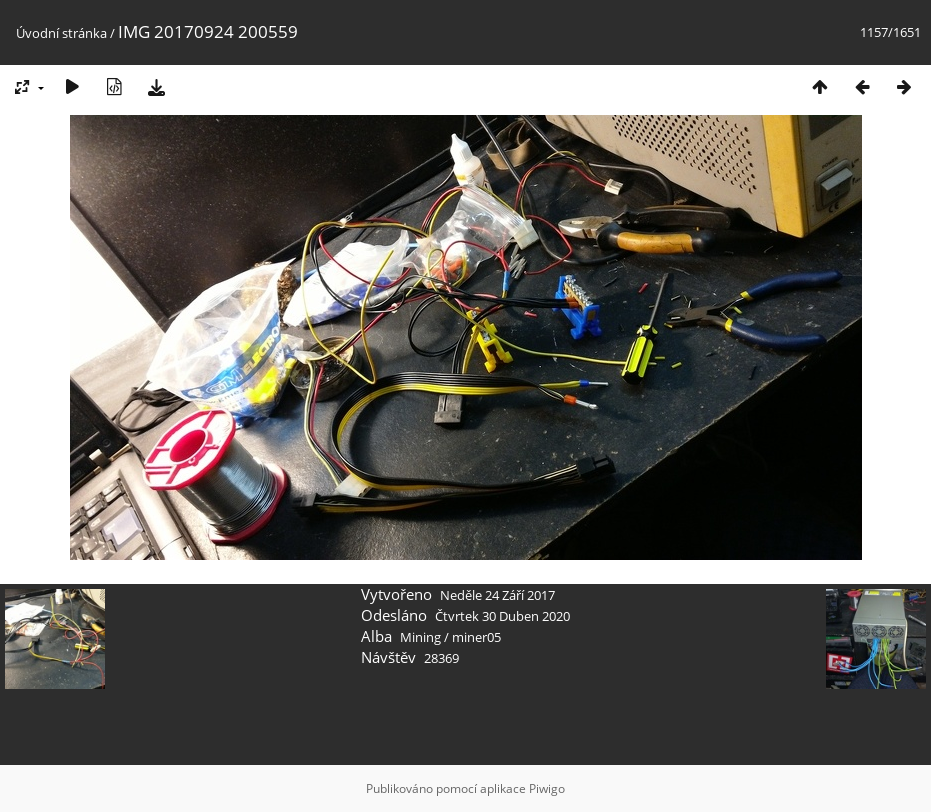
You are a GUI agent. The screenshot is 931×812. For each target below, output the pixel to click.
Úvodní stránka (61, 33)
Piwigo (547, 788)
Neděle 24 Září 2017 (497, 595)
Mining (420, 637)
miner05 (476, 637)
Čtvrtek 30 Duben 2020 (502, 616)
